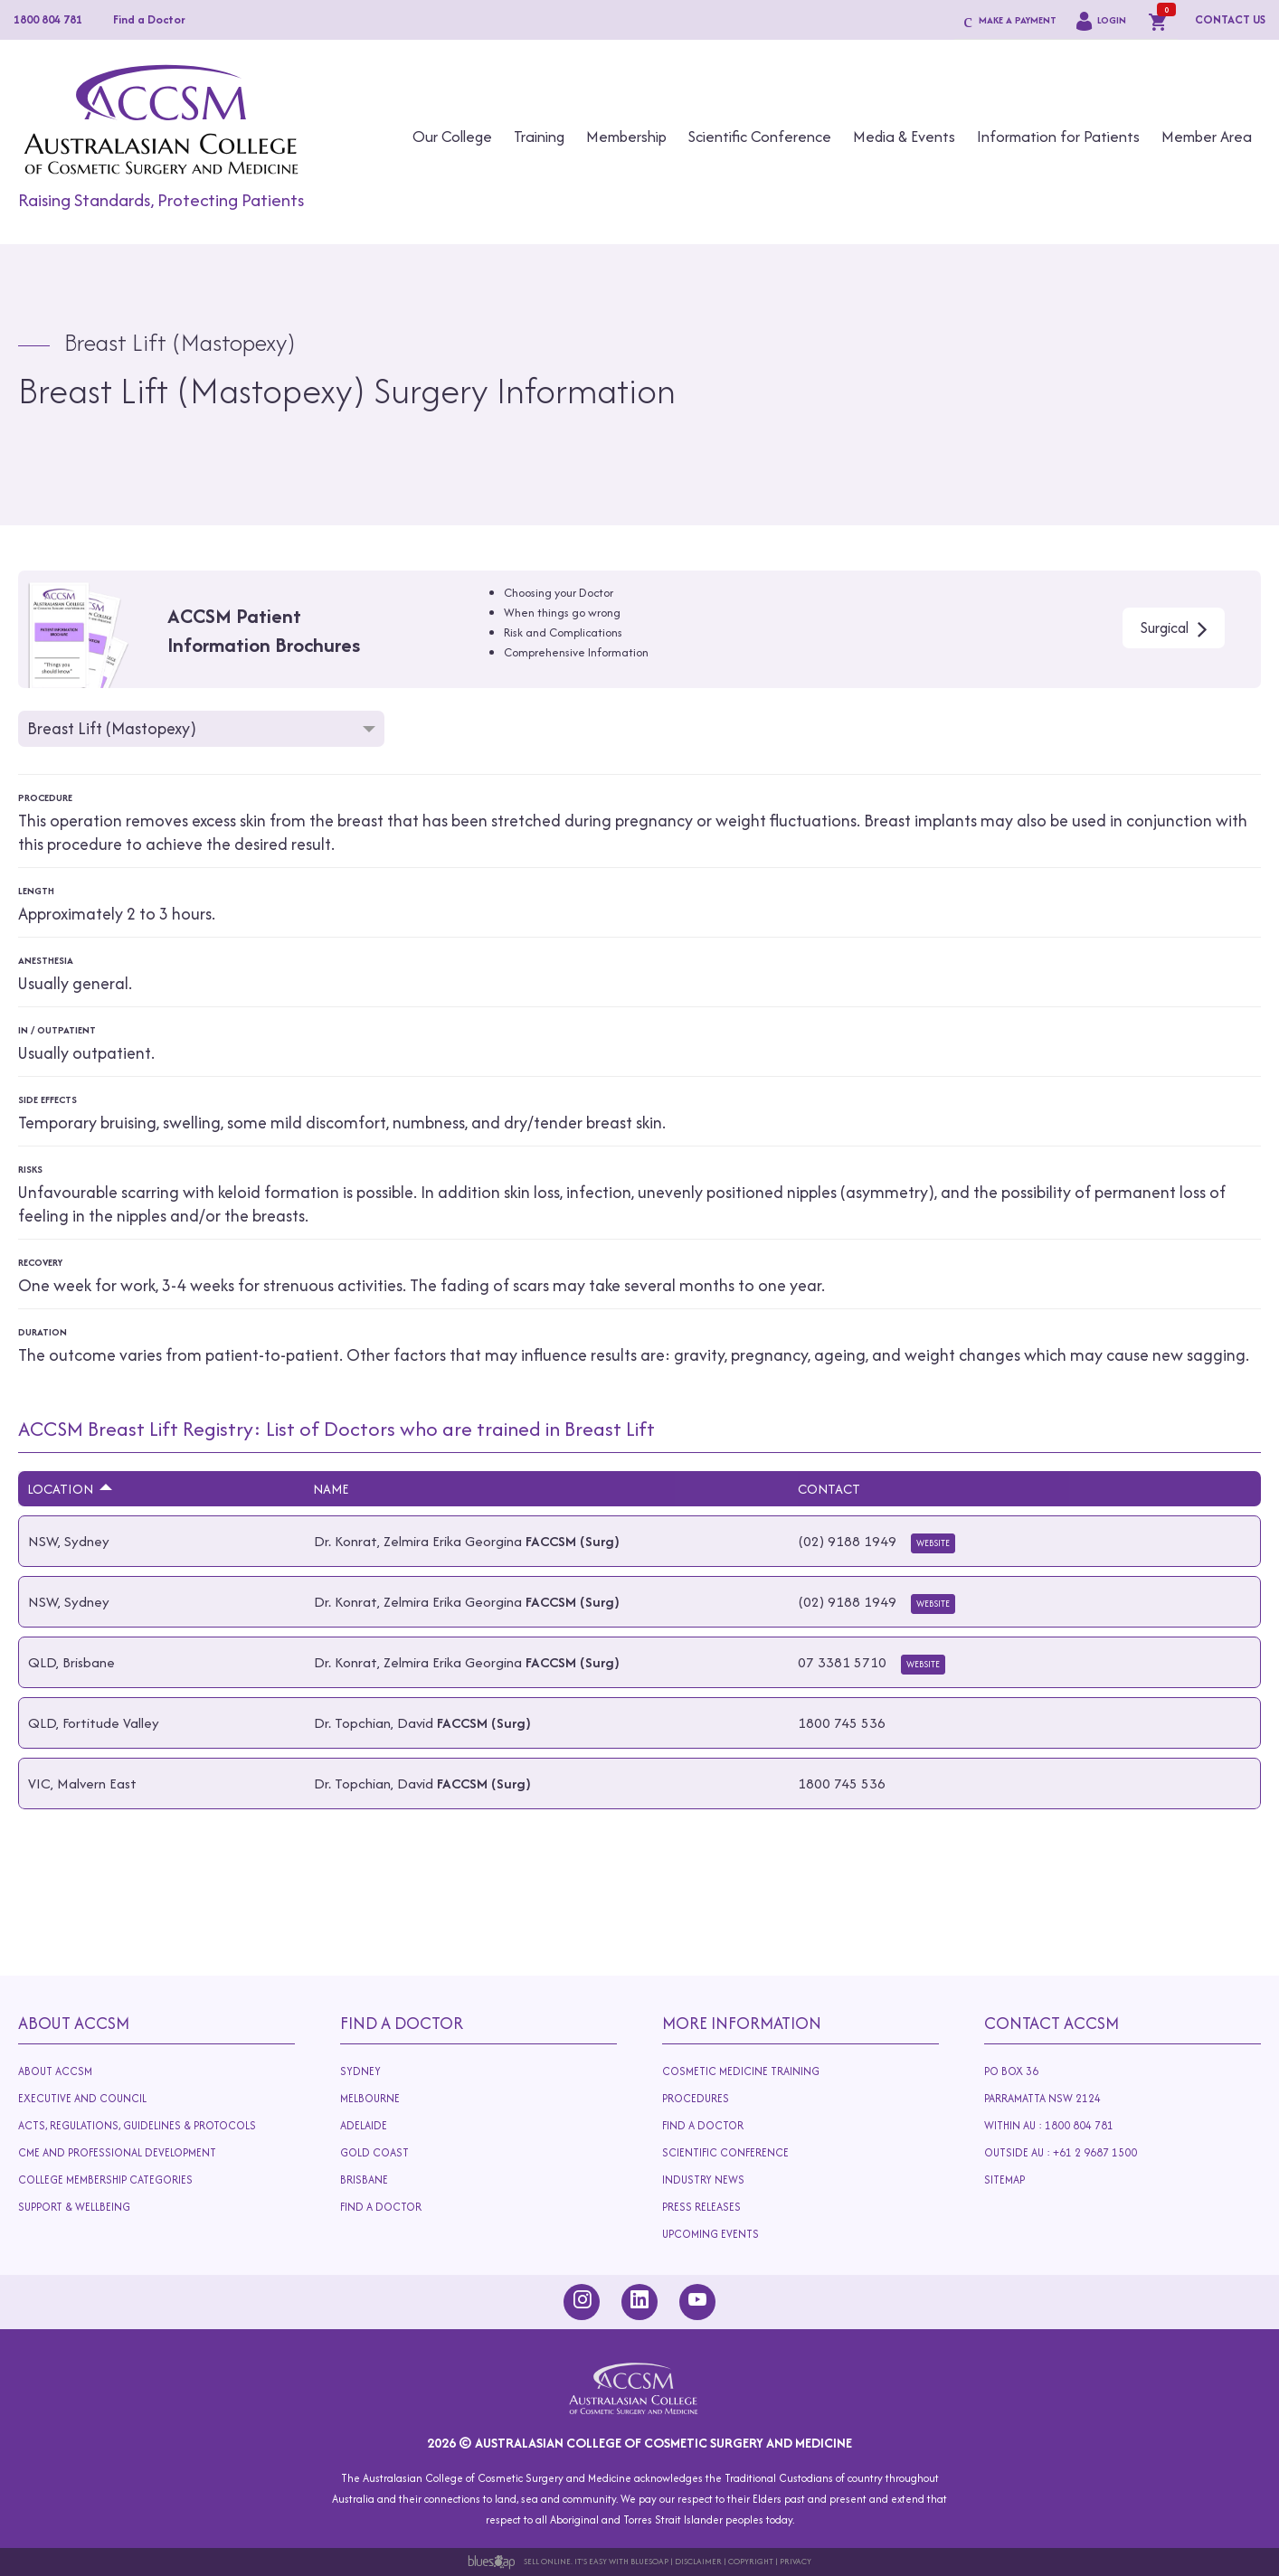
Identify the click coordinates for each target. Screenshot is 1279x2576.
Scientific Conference (759, 136)
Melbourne (374, 2098)
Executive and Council (85, 2098)
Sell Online (547, 2561)
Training (539, 136)
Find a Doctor (149, 19)
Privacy (795, 2561)
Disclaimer (698, 2561)
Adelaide (392, 2129)
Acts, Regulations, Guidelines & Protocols (142, 2129)
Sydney (360, 2071)
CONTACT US (1230, 19)
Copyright (750, 2561)
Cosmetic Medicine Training (741, 2071)
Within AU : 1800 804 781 (1052, 2125)
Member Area (1206, 136)
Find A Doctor (401, 2023)
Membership (626, 136)
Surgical (1165, 627)
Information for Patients (1058, 136)
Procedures (700, 2098)
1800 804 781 (48, 19)
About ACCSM (55, 2071)
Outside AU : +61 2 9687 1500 (1075, 2156)
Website (933, 1543)
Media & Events (904, 136)
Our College (452, 136)
